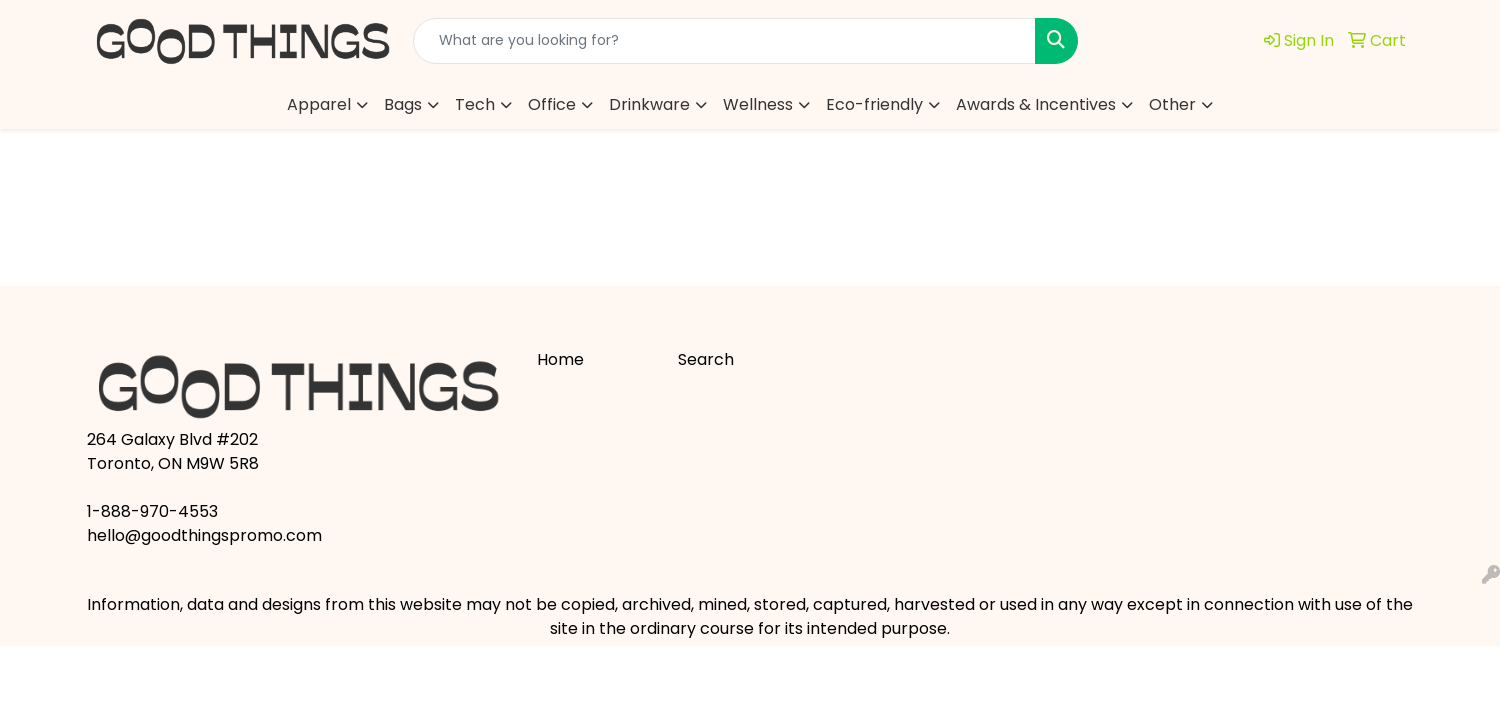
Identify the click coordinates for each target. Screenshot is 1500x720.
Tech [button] (475, 104)
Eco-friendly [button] (874, 104)
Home (560, 359)
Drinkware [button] (649, 104)
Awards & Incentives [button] (1036, 104)
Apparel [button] (319, 104)
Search (706, 359)
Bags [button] (403, 104)
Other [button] (1172, 104)
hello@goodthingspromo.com (204, 535)
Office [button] (552, 104)
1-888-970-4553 (152, 511)
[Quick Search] (724, 41)
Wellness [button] (758, 104)
